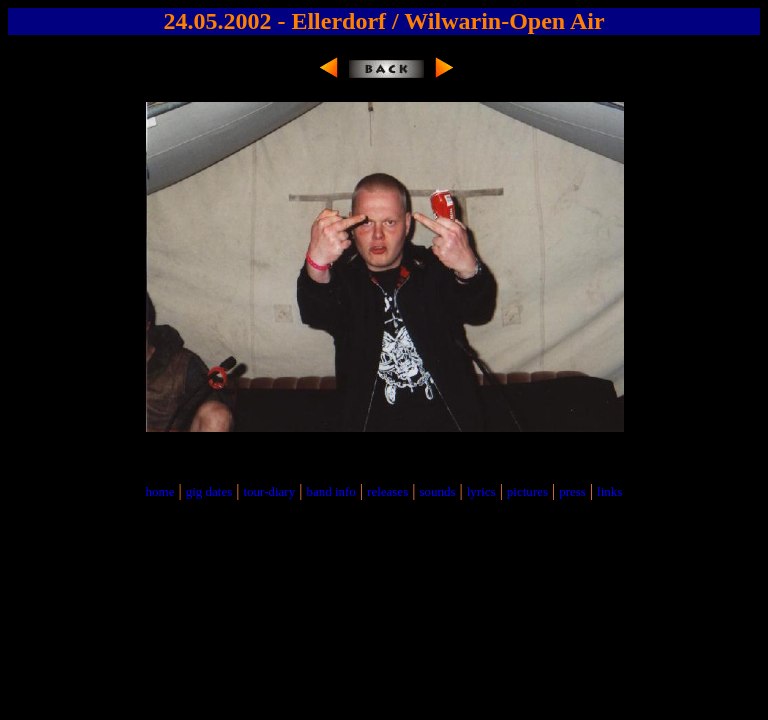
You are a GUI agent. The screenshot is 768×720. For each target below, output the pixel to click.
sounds (437, 491)
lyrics (481, 491)
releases (387, 491)
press (572, 491)
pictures (527, 491)
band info (330, 491)
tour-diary (269, 491)
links (609, 491)
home (160, 491)
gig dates (209, 491)
